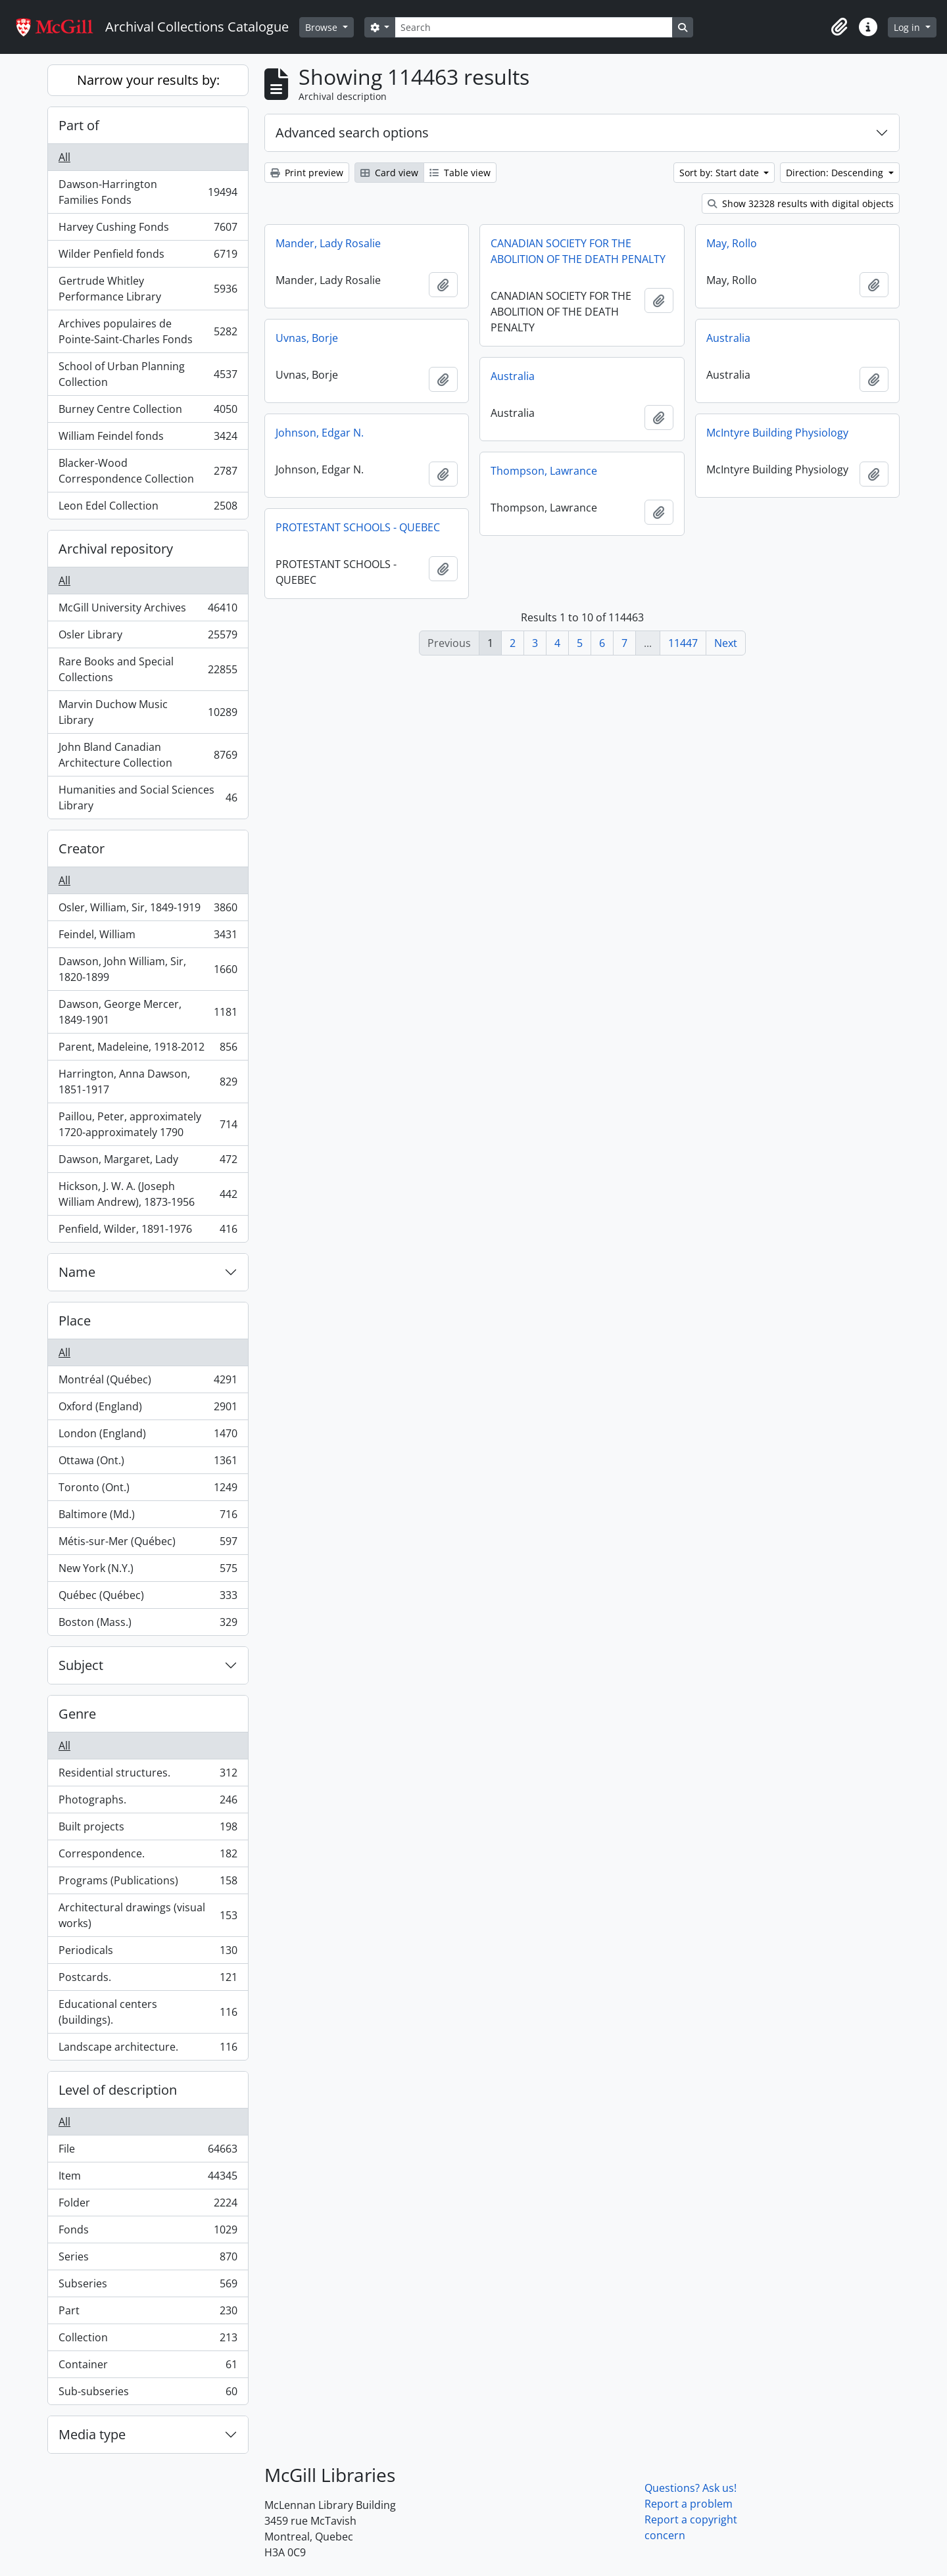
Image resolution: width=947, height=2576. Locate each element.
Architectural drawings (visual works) (147, 1915)
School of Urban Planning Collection (147, 374)
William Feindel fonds (147, 439)
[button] (839, 26)
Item (147, 2178)
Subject (81, 1665)
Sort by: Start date (720, 172)
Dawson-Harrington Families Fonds (147, 192)
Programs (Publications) (147, 1883)
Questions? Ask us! (690, 2488)
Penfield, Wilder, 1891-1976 (147, 1231)
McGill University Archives (147, 610)
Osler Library (147, 637)
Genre (77, 1714)
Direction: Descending (836, 172)
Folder (147, 2205)
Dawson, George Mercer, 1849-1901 (147, 1012)
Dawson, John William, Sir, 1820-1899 (147, 969)
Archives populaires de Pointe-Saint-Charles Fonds (147, 331)
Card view (389, 172)
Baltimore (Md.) (147, 1517)
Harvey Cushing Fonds (147, 230)
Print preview (306, 172)
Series (147, 2259)
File (147, 2151)
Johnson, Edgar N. (320, 432)
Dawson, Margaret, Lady (147, 1162)
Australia (728, 338)
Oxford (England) (147, 1409)
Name (77, 1272)
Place (75, 1320)
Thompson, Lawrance (544, 471)
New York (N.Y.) (147, 1571)
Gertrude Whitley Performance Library (147, 289)
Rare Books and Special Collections (147, 669)
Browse (322, 27)
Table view (460, 172)
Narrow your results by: (148, 80)
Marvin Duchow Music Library (147, 712)
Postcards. (147, 1980)
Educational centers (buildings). (147, 2012)
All (64, 157)
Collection (147, 2340)
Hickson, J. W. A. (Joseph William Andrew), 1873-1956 (147, 1194)
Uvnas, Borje (307, 338)
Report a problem (688, 2503)
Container (147, 2367)
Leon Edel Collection (147, 508)
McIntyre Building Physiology (777, 432)
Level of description (118, 2090)
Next (725, 643)
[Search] (533, 27)
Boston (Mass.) (147, 1624)
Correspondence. (147, 1856)
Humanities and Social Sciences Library (147, 797)
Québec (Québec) (147, 1598)
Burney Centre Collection (147, 412)
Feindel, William (147, 937)
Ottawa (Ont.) (147, 1463)
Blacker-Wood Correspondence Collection (147, 471)
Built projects (147, 1829)
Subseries (147, 2286)
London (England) (147, 1436)
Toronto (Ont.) (147, 1490)
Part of (79, 125)
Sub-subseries (147, 2393)
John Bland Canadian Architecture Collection (147, 755)
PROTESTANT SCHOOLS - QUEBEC (358, 527)
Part (147, 2313)
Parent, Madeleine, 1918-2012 (147, 1050)
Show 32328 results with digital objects (801, 203)
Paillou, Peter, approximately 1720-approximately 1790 (147, 1124)
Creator (82, 848)
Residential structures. (147, 1775)
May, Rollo (731, 243)
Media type (92, 2434)
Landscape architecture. (147, 2049)
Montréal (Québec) (147, 1382)
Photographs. (147, 1802)
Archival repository (116, 549)
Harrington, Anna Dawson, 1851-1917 (147, 1081)
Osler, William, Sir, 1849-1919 (147, 910)
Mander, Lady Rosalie (328, 243)
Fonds (147, 2232)
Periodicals (147, 1953)
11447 (683, 643)
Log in (908, 27)
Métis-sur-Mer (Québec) (147, 1544)
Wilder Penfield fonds (147, 257)
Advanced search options (352, 132)
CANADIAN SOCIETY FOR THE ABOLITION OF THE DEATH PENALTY (578, 251)
